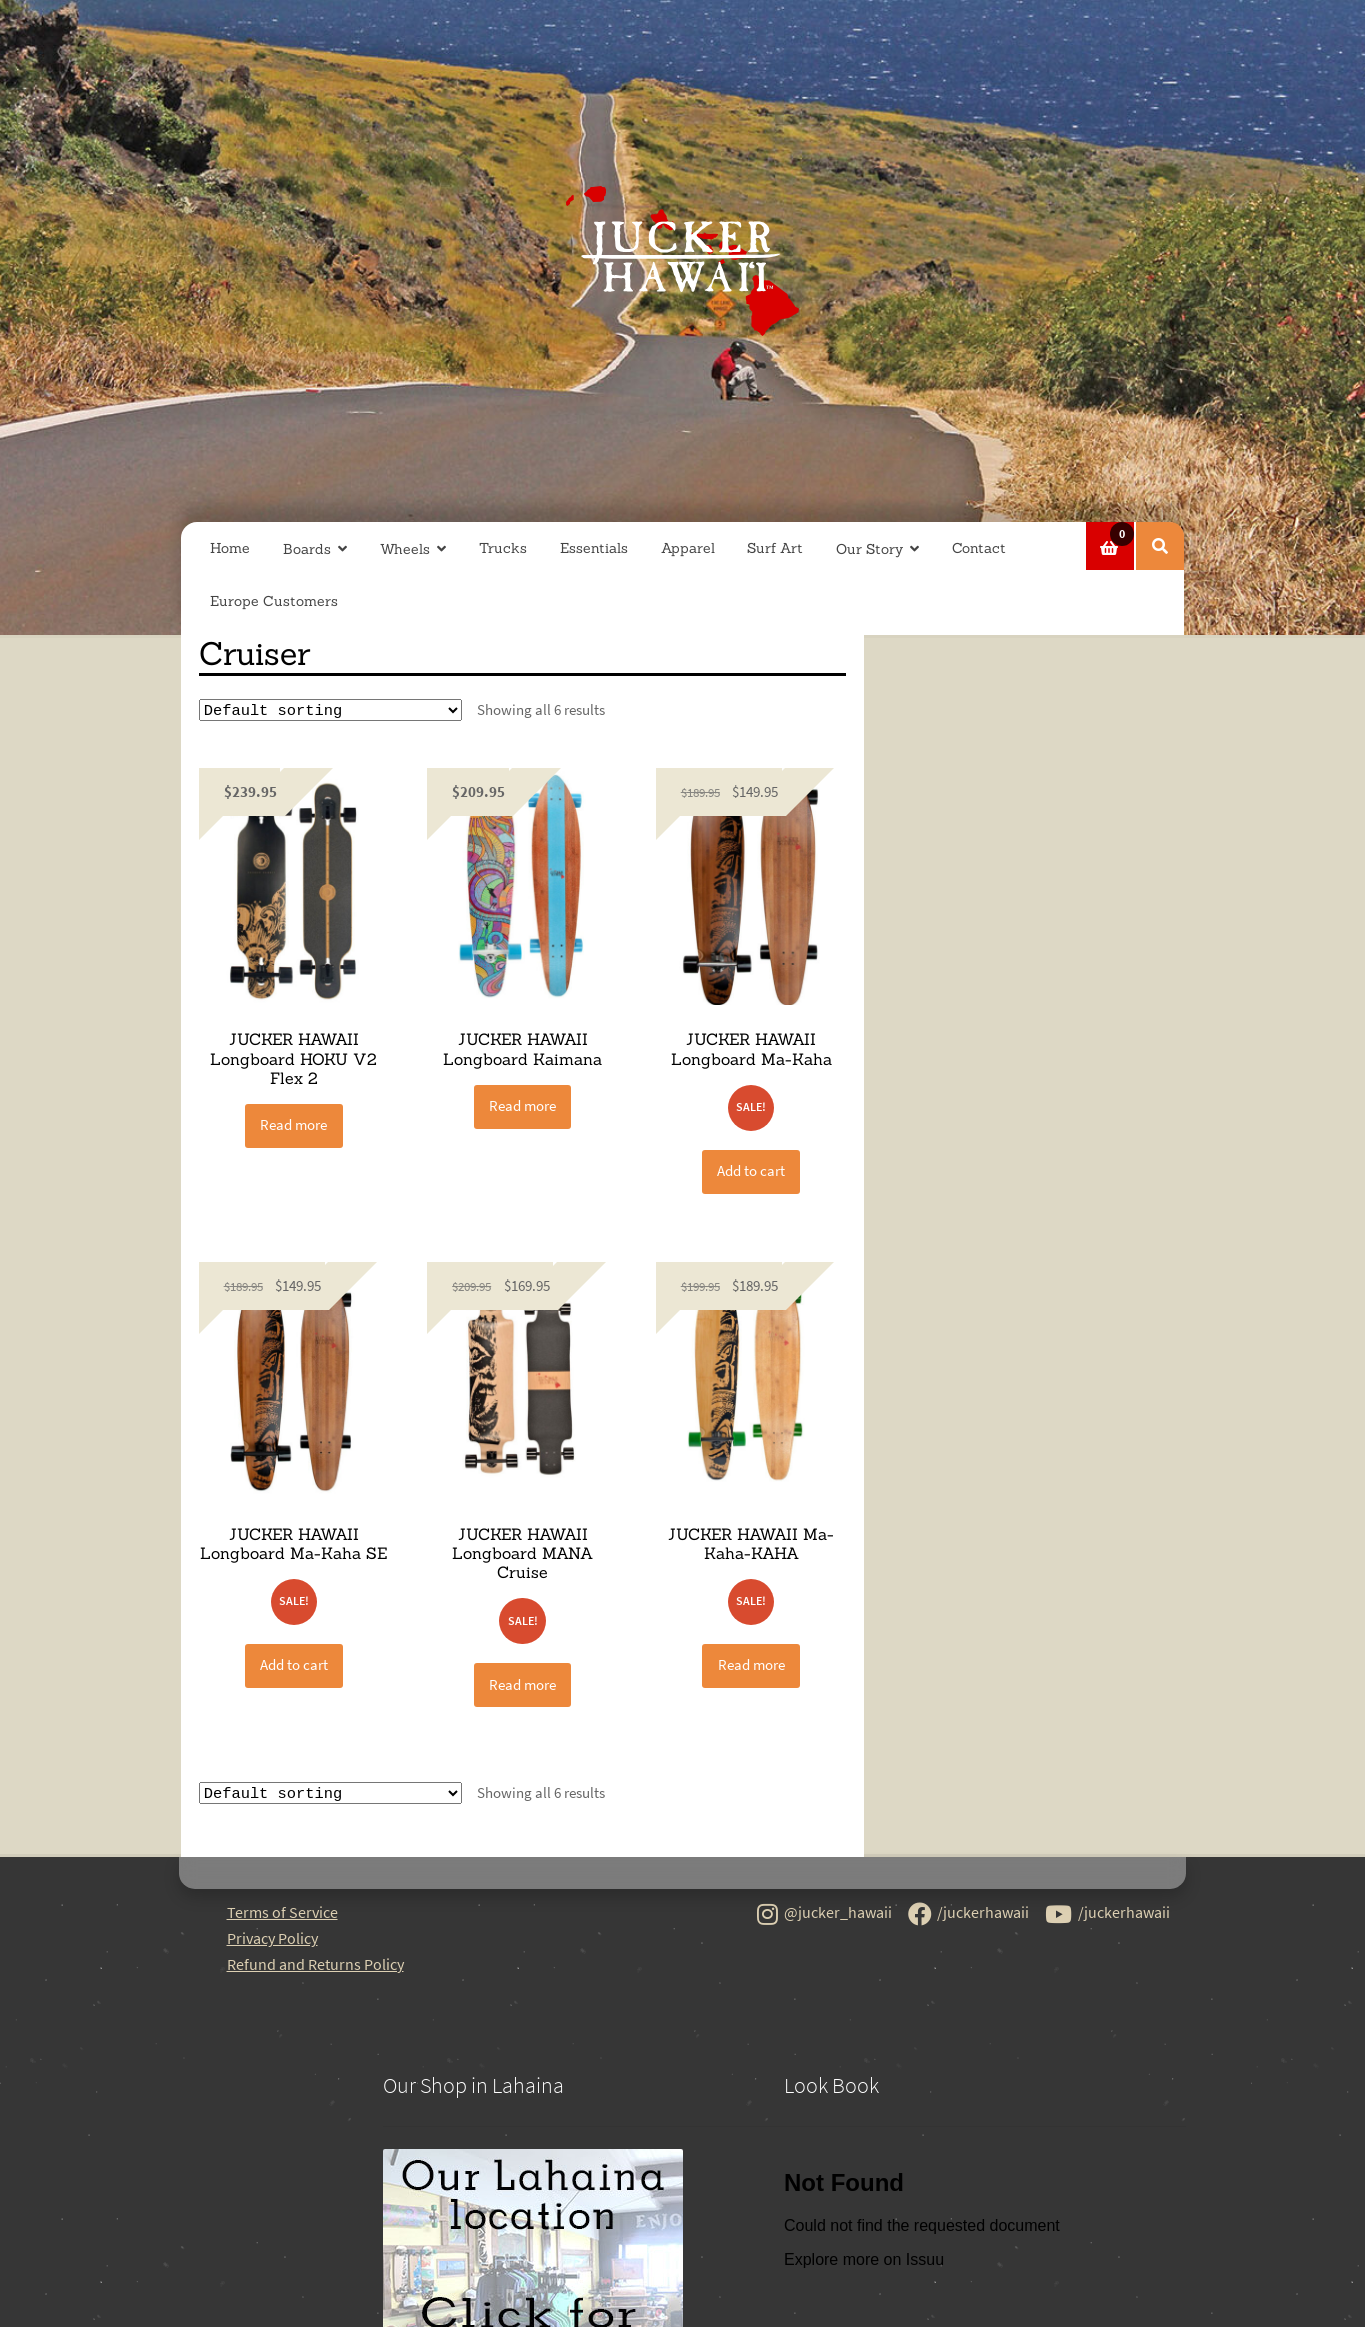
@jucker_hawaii (824, 1916)
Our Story (869, 549)
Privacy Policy (272, 1940)
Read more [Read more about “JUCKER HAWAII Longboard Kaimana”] (522, 1106)
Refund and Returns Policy (315, 1966)
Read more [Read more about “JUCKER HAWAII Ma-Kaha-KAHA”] (751, 1665)
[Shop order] (330, 710)
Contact (979, 548)
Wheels (405, 549)
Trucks (503, 548)
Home (230, 548)
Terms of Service (282, 1914)
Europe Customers (274, 601)
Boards (307, 549)
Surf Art (775, 548)
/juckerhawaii (969, 1916)
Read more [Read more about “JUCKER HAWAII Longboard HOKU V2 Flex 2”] (293, 1125)
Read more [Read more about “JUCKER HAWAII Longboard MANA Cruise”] (522, 1685)
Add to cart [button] (751, 1171)
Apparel (688, 548)
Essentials (594, 548)
